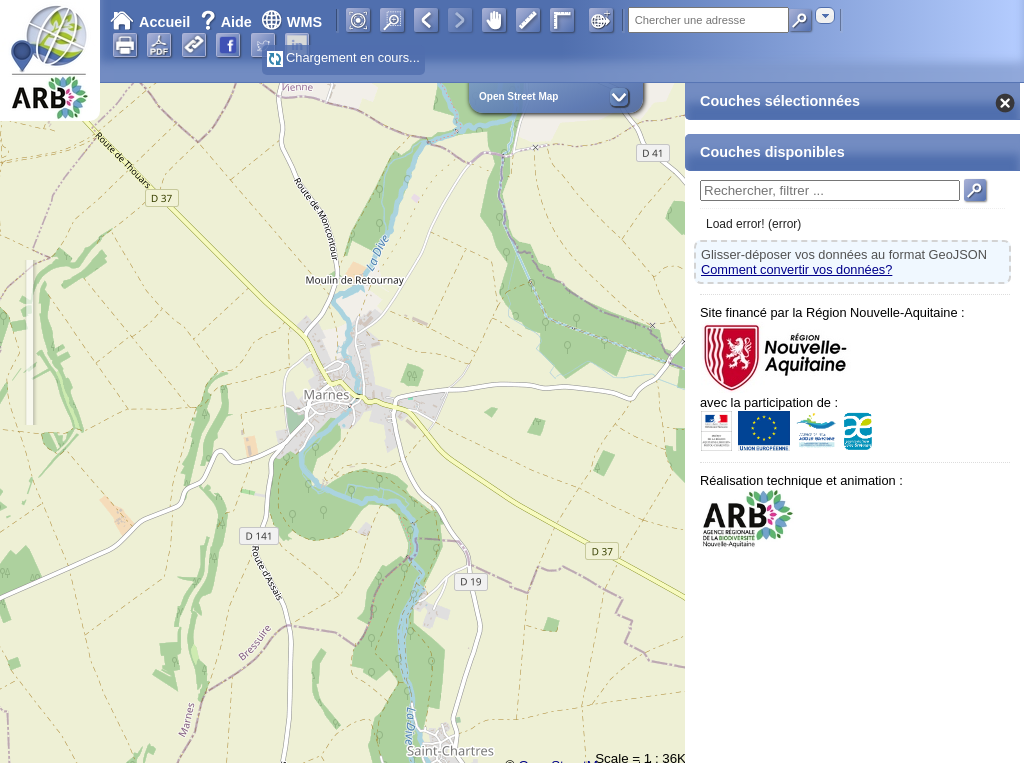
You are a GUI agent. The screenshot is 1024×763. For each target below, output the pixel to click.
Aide (228, 22)
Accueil (150, 22)
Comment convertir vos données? (796, 269)
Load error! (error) (753, 224)
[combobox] (825, 15)
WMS (291, 22)
